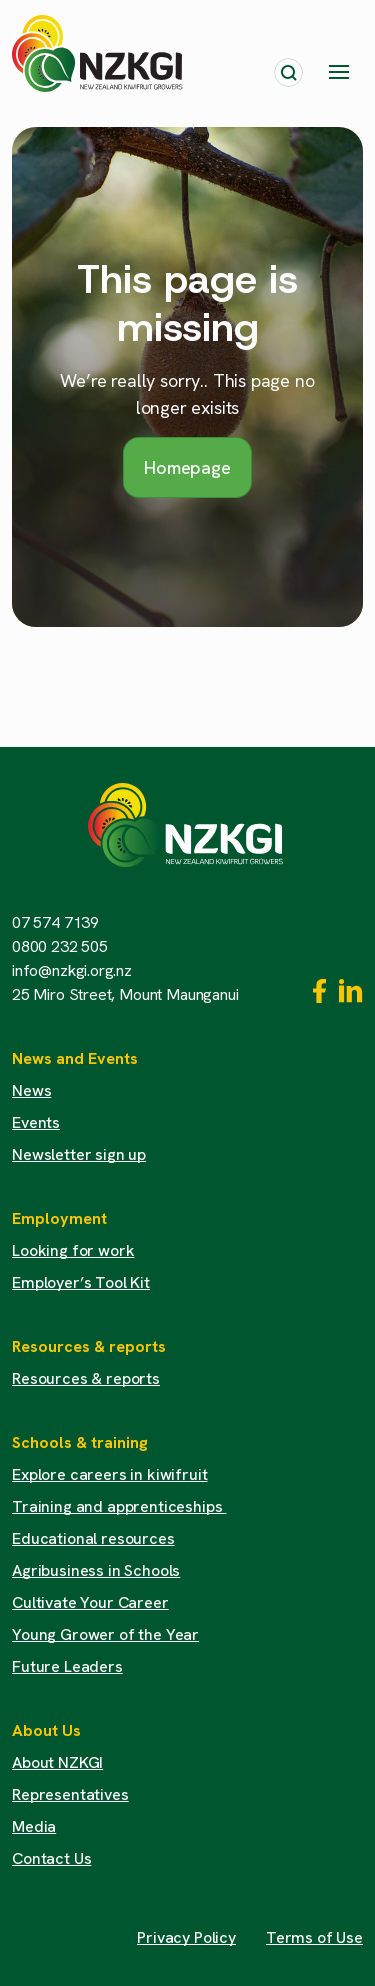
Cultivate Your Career (90, 1602)
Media (34, 1826)
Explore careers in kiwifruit (110, 1474)
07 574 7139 (55, 922)
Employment (59, 1218)
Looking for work (73, 1250)
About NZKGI (57, 1762)
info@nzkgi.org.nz (72, 970)
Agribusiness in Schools (96, 1570)
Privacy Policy (186, 1937)
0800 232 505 (60, 946)
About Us (46, 1730)
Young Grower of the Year (105, 1634)
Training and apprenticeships (119, 1506)
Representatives (70, 1794)
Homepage (187, 467)
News (31, 1090)
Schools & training (80, 1442)
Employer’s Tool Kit (81, 1282)
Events (36, 1122)
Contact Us (51, 1858)
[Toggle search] (288, 72)
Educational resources (93, 1538)
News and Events (75, 1058)
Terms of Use (314, 1937)
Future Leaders (67, 1666)
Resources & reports (89, 1346)
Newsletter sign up (79, 1154)
